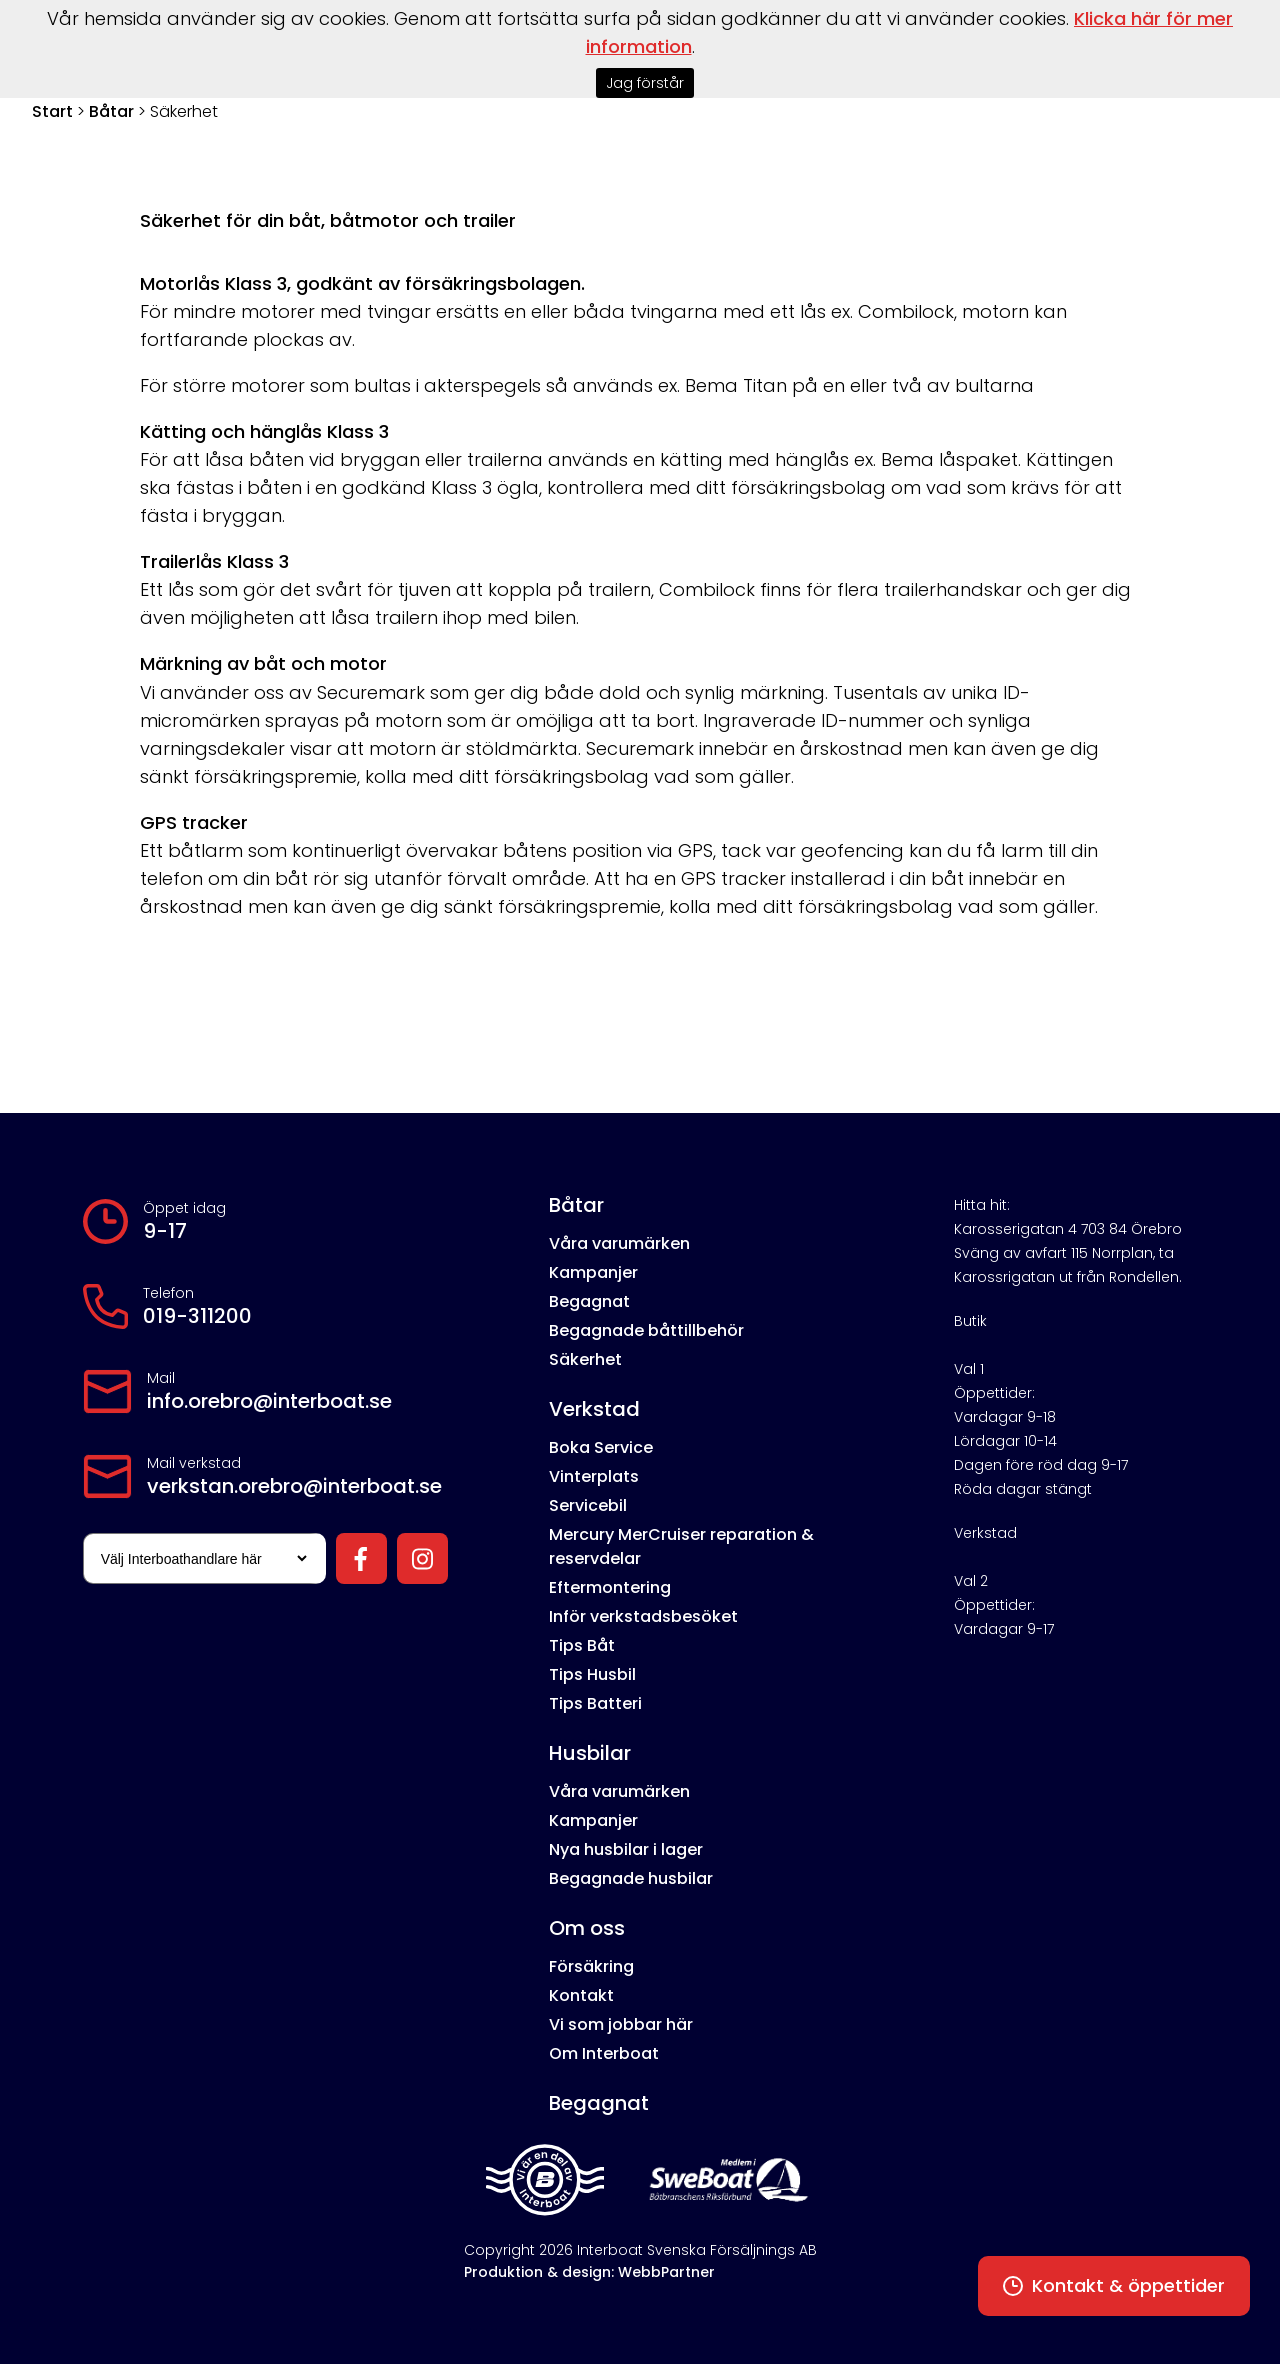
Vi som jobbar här (621, 2024)
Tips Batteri (595, 1703)
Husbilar (590, 1753)
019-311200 (197, 1316)
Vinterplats (594, 1476)
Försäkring (591, 1966)
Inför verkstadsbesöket (643, 1616)
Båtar (111, 111)
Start (52, 111)
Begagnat (589, 1301)
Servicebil (588, 1505)
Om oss (587, 1928)
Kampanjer (593, 1272)
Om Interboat (604, 2053)
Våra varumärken (619, 1243)
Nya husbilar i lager (626, 1849)
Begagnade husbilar (631, 1878)
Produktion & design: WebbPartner (589, 2272)
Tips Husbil (592, 1674)
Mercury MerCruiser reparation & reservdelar (681, 1546)
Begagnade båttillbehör (646, 1330)
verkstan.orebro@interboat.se (294, 1486)
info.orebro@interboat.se (269, 1401)
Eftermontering (610, 1587)
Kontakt (581, 1995)
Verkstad (594, 1409)
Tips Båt (582, 1645)
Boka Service (601, 1447)
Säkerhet (585, 1359)
